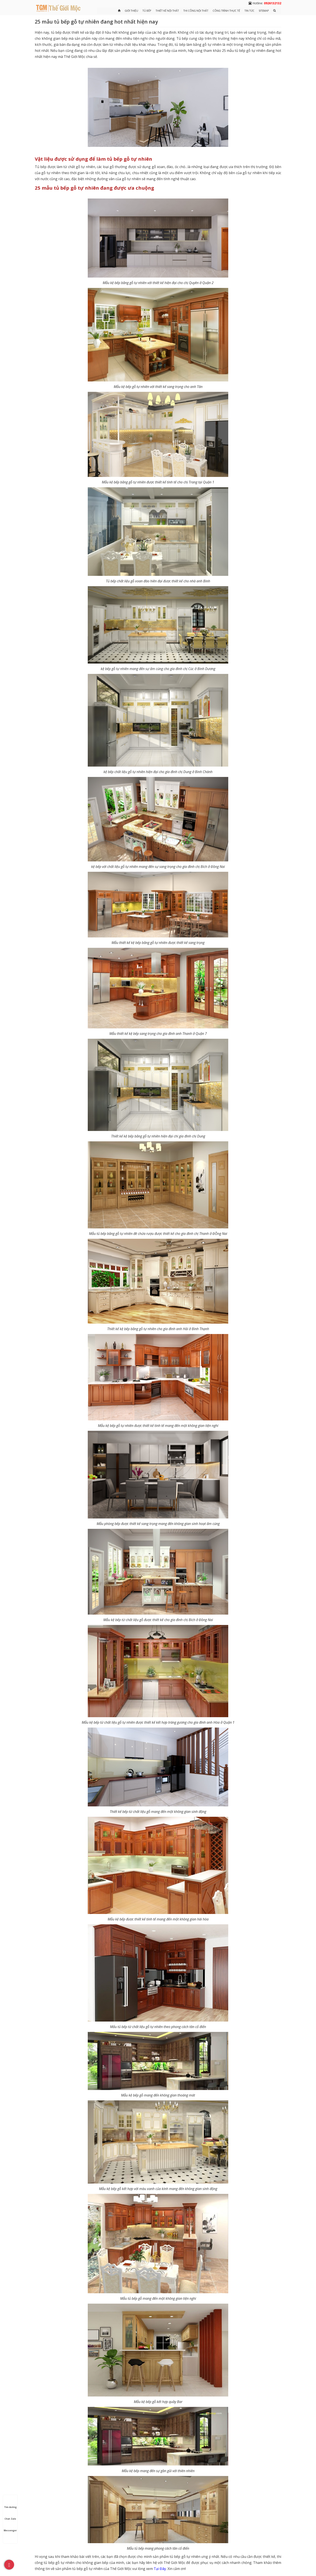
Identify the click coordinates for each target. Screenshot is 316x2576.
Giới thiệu (131, 11)
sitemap (264, 11)
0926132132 (272, 3)
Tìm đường (10, 2503)
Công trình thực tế (226, 11)
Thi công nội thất (195, 11)
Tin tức (249, 11)
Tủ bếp (146, 11)
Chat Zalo (10, 2514)
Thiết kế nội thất (167, 11)
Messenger (10, 2526)
